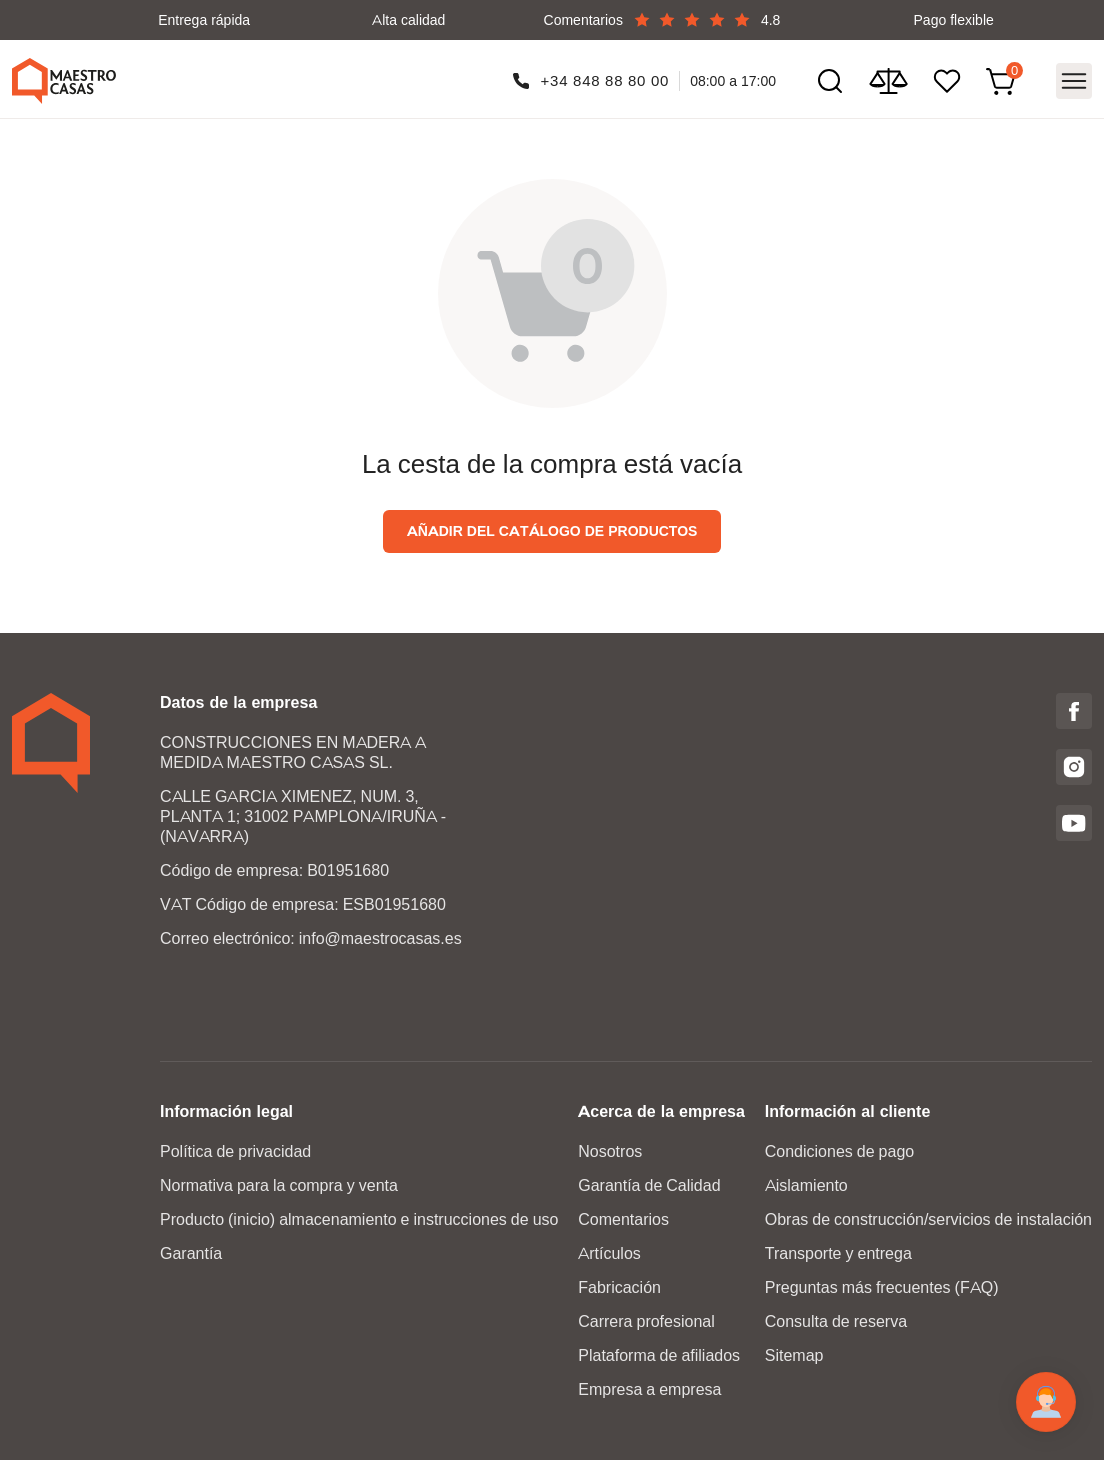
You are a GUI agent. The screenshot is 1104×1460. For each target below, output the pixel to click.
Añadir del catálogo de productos (552, 531)
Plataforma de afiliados (659, 1355)
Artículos (609, 1253)
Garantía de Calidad (649, 1185)
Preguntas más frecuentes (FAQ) (882, 1287)
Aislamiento (806, 1185)
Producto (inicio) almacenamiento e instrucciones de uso (359, 1219)
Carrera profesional (646, 1321)
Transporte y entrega (838, 1253)
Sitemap (794, 1355)
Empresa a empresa (649, 1389)
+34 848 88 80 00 (605, 80)
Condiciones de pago (839, 1151)
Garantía (191, 1253)
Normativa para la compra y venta (279, 1185)
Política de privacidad (235, 1151)
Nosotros (610, 1151)
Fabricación (619, 1287)
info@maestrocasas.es (380, 938)
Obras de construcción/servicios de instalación (928, 1219)
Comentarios (623, 1219)
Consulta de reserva (836, 1321)
